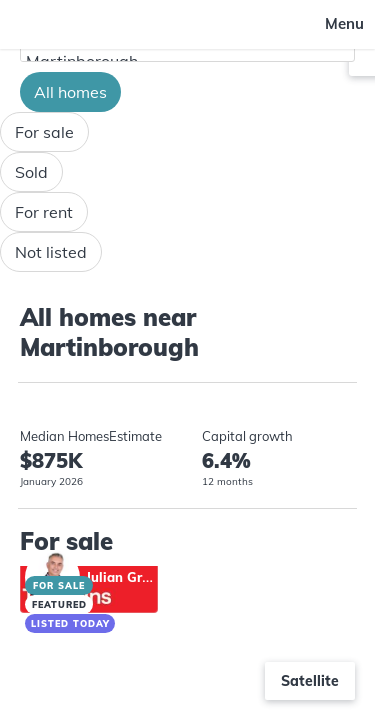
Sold (31, 172)
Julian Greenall (133, 577)
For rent (44, 212)
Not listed (51, 252)
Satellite (310, 681)
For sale (44, 132)
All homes (70, 92)
